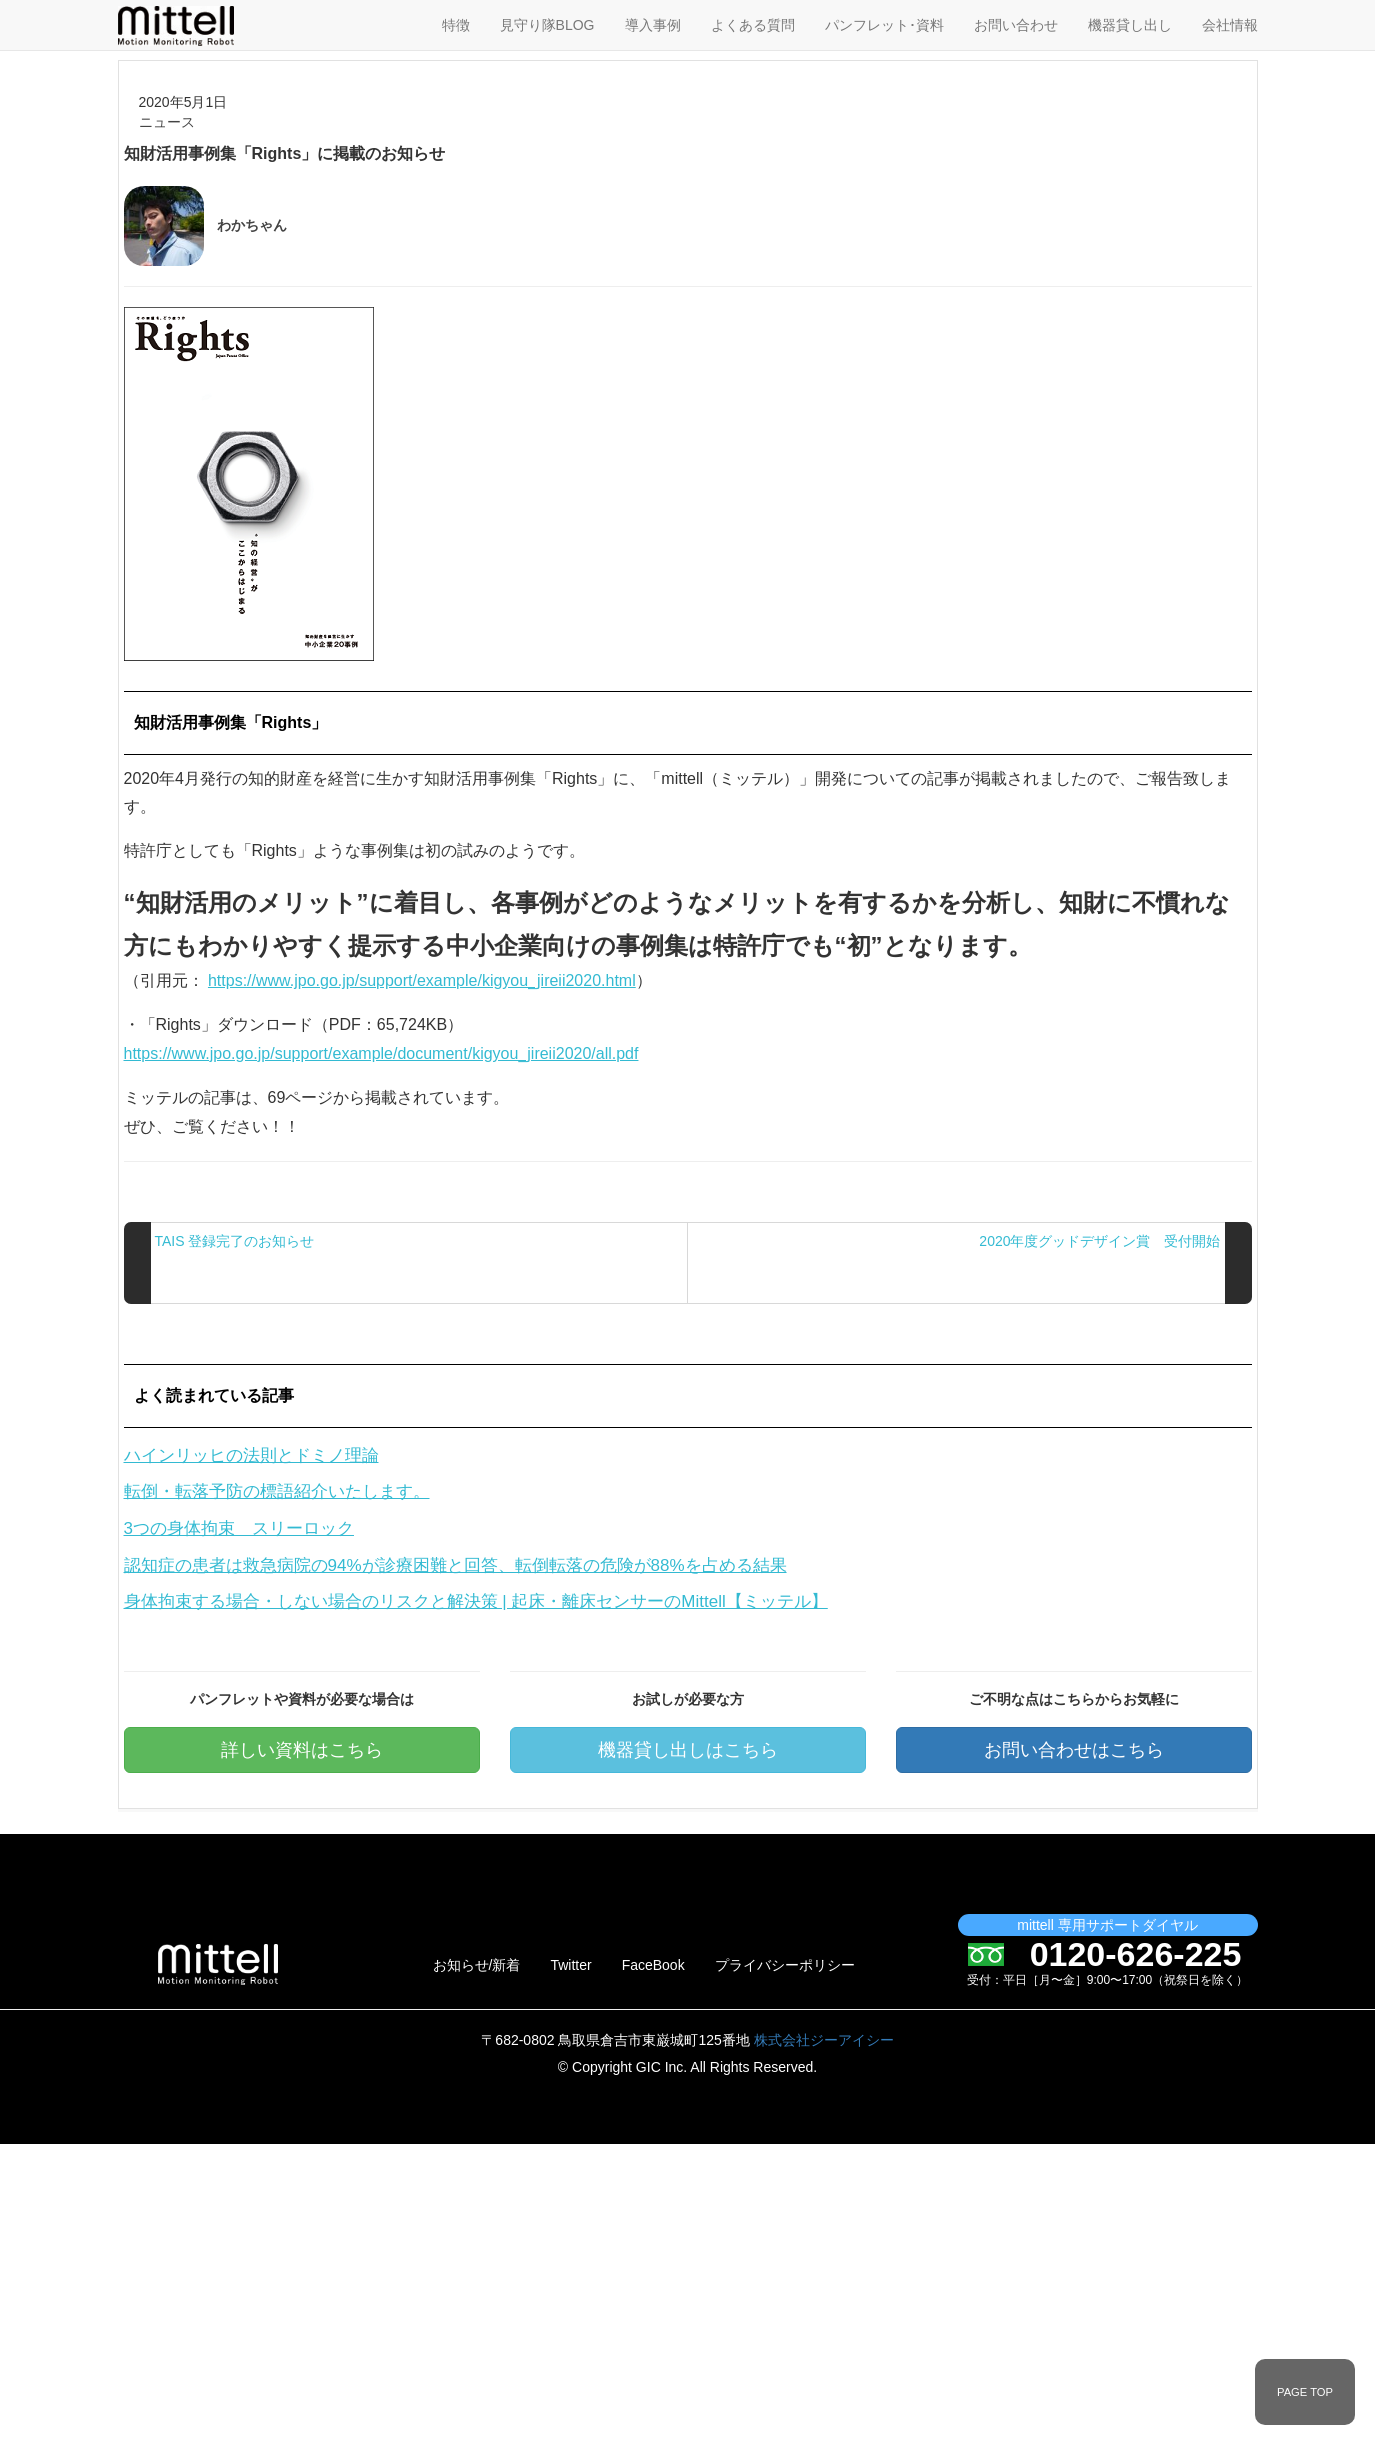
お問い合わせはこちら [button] (1074, 1750)
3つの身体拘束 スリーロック (239, 1528)
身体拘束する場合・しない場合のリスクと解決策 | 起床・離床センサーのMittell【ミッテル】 (476, 1601)
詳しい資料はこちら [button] (302, 1750)
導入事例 (653, 25)
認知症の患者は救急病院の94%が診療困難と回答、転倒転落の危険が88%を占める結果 (455, 1565)
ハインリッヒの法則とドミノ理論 (251, 1455)
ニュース (167, 122)
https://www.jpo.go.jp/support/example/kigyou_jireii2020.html (422, 980)
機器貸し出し (1130, 25)
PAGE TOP (1305, 2392)
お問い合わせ (1016, 25)
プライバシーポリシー (785, 1965)
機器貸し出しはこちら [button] (688, 1750)
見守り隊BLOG (547, 25)
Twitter (570, 1965)
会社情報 (1230, 25)
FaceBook (653, 1965)
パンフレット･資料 (884, 25)
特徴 (456, 25)
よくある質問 (753, 25)
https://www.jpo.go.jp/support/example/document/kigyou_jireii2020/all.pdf (381, 1053)
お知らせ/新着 (477, 1965)
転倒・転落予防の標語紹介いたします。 (277, 1491)
